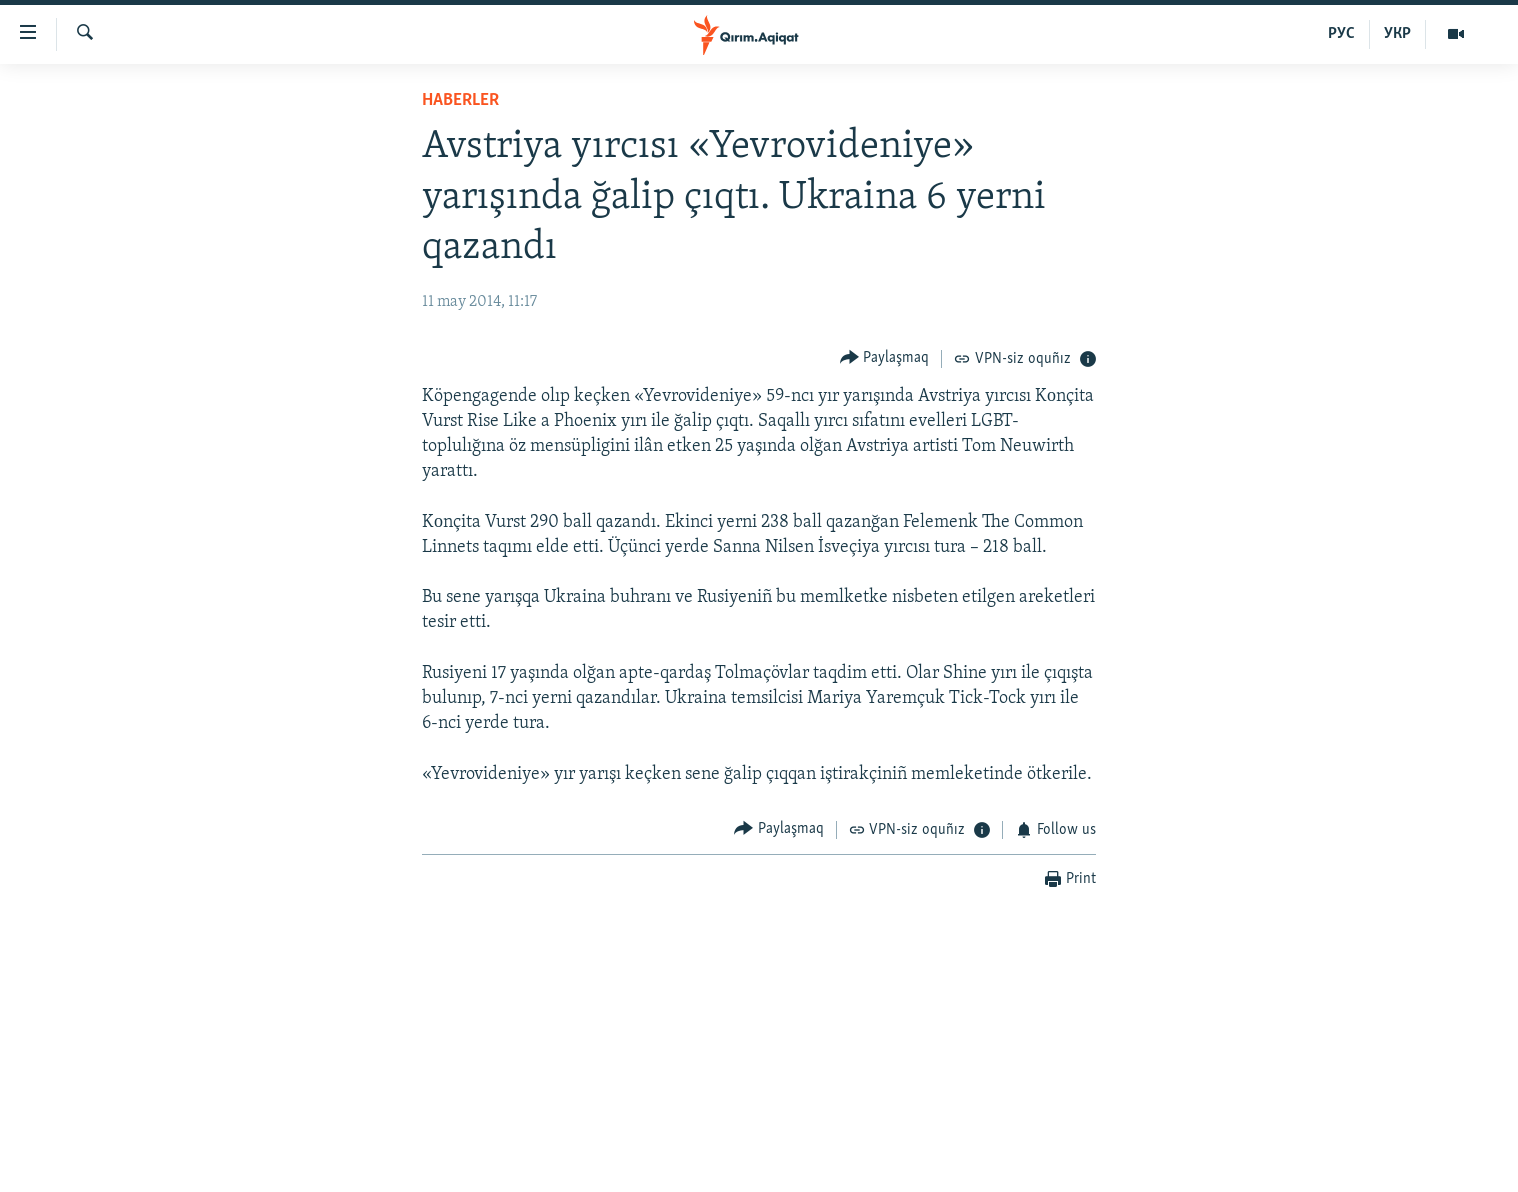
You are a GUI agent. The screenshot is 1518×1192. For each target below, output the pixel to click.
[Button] (885, 358)
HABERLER (460, 100)
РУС (1341, 34)
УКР (1397, 34)
